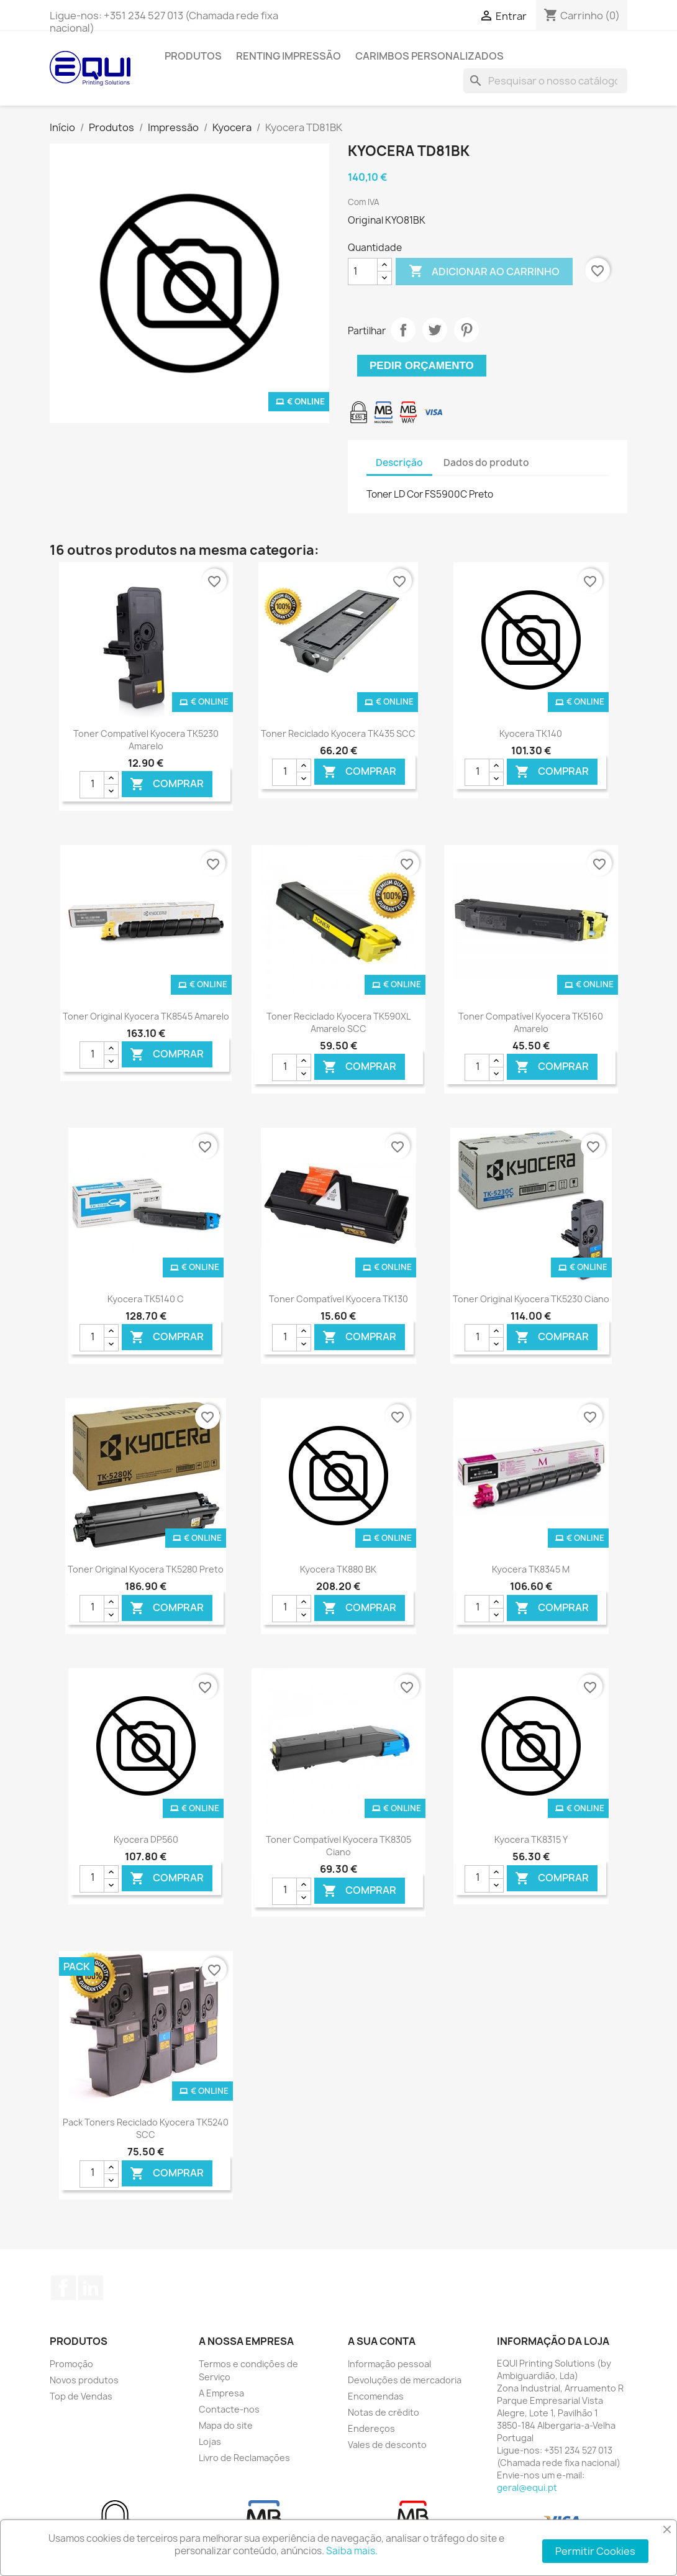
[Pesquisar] (545, 80)
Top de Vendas (81, 2396)
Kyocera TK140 (530, 733)
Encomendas (376, 2396)
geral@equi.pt (527, 2487)
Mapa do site (226, 2425)
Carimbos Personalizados (429, 56)
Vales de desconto (387, 2444)
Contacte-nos (229, 2409)
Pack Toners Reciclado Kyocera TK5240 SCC (146, 2128)
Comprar (167, 784)
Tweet (434, 329)
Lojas (210, 2441)
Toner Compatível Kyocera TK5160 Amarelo (530, 1022)
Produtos (193, 56)
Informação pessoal (389, 2364)
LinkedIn (90, 2287)
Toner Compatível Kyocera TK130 (338, 1299)
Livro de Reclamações (244, 2458)
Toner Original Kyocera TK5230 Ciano (531, 1299)
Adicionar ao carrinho (484, 271)
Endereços (371, 2428)
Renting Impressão (288, 56)
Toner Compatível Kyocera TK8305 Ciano (338, 1846)
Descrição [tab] (399, 462)
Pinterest (466, 329)
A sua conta (382, 2341)
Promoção (71, 2364)
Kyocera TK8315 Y (531, 1839)
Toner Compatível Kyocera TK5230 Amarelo (146, 740)
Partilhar (403, 329)
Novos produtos (84, 2380)
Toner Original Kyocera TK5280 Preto (146, 1569)
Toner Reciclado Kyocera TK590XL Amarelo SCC (338, 1022)
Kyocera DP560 (146, 1839)
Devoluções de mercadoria (404, 2380)
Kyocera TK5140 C (145, 1299)
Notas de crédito (383, 2412)
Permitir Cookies (595, 2551)
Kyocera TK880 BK (338, 1569)
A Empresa (221, 2393)
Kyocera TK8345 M (531, 1569)
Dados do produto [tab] (486, 462)
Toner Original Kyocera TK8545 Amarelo (146, 1016)
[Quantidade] (363, 271)
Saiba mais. (352, 2550)
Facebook (63, 2287)
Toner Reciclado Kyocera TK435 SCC (338, 733)
